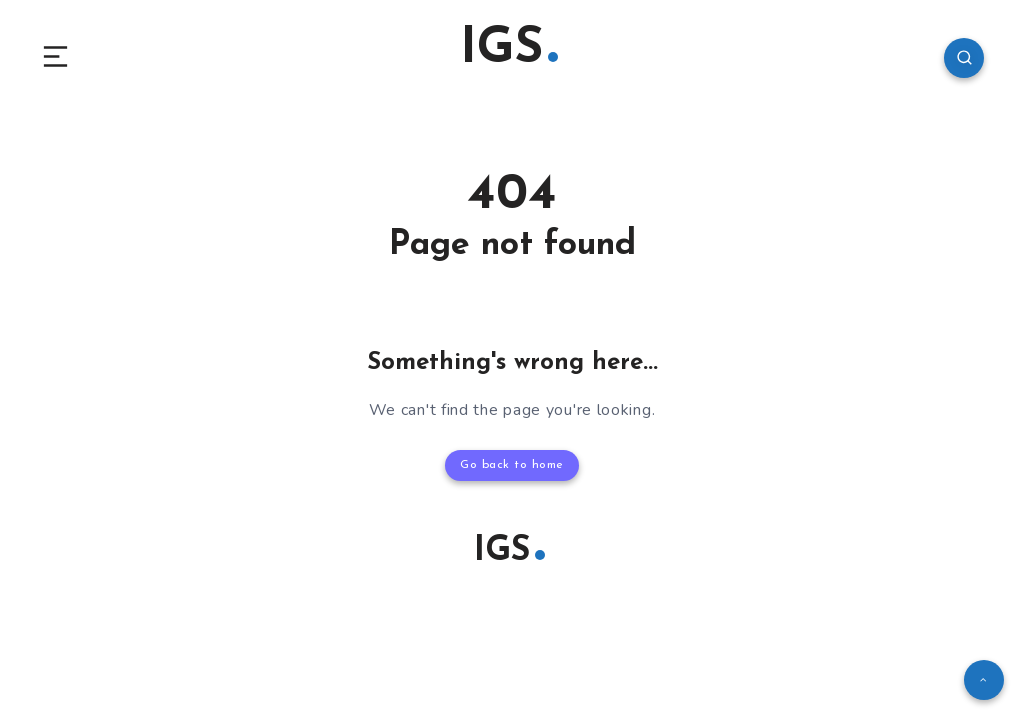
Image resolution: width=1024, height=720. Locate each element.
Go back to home (512, 465)
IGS (509, 49)
